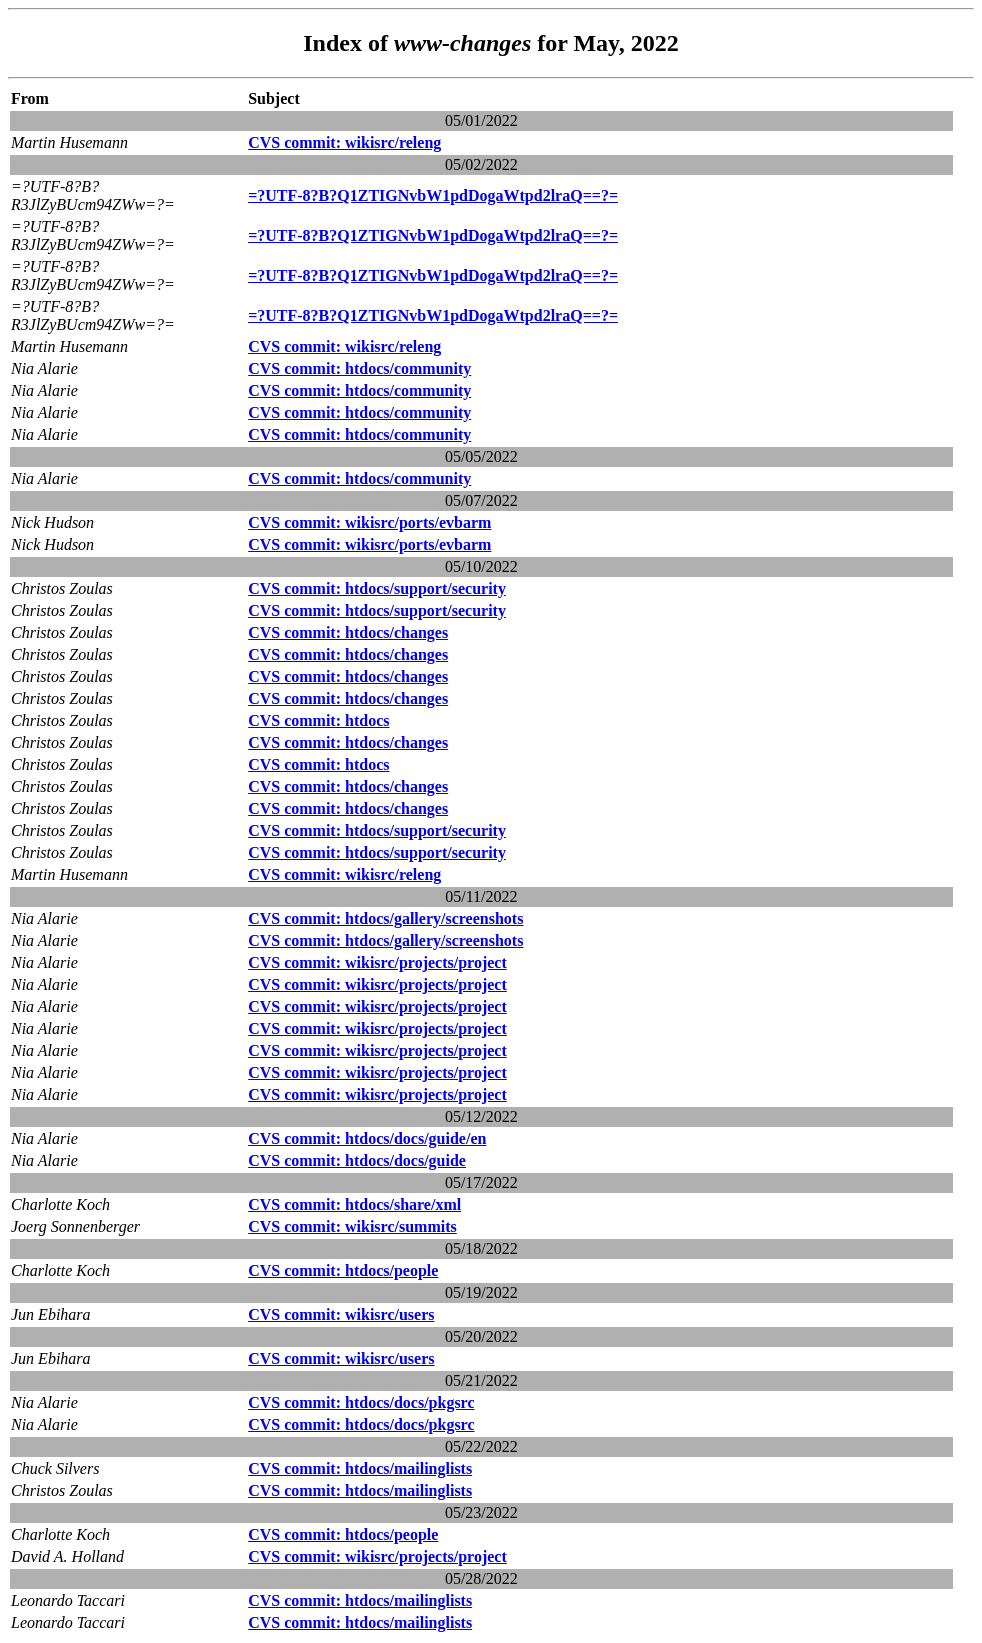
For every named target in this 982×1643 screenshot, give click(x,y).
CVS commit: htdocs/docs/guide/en (367, 1138)
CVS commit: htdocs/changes (348, 632)
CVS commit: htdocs (318, 720)
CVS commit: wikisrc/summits (352, 1226)
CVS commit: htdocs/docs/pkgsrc (361, 1402)
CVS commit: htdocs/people (343, 1270)
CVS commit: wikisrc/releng (344, 142)
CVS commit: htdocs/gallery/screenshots (385, 918)
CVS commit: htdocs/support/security (377, 588)
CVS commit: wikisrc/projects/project (377, 962)
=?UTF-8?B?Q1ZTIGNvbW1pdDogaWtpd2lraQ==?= (433, 195)
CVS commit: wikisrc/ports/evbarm (369, 522)
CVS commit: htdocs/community (359, 368)
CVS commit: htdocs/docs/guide (357, 1160)
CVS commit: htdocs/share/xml (354, 1204)
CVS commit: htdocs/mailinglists (360, 1468)
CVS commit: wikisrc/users (341, 1314)
